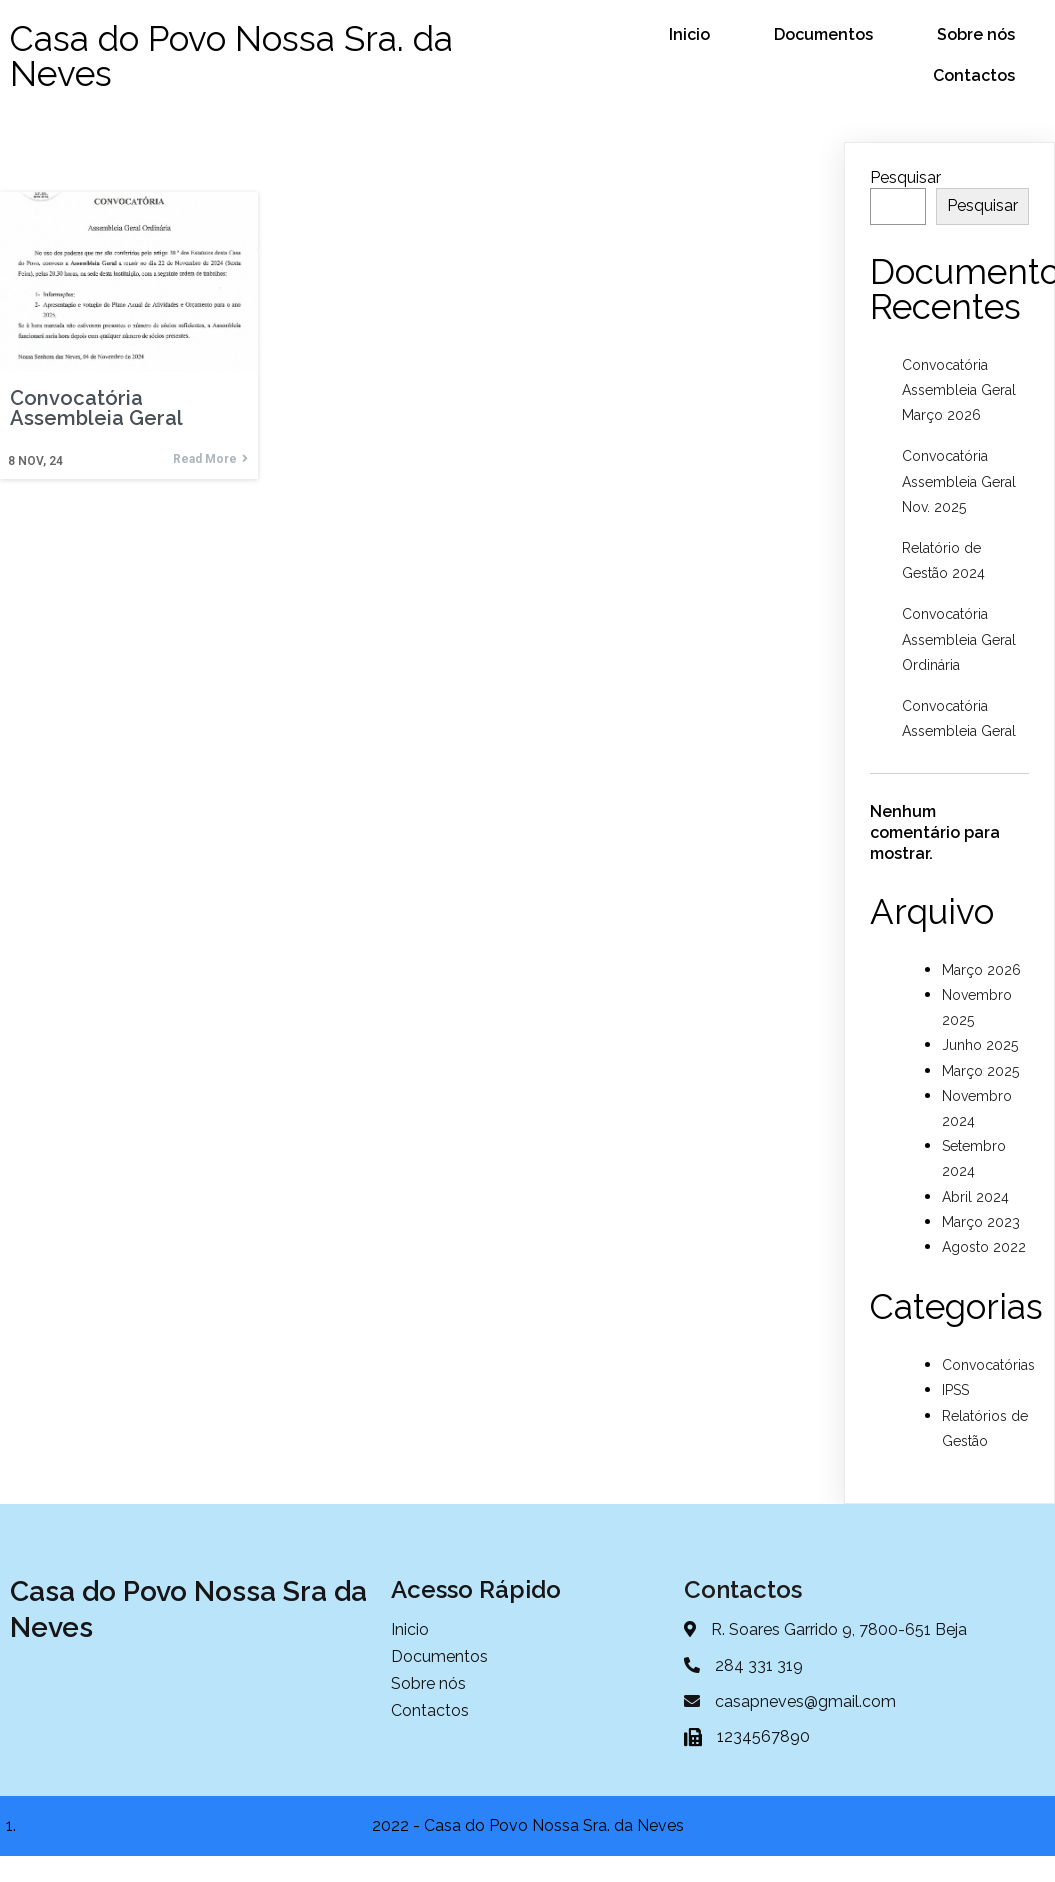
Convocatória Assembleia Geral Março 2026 (959, 390)
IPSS (955, 1390)
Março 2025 (980, 1071)
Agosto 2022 (984, 1247)
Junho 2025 (980, 1045)
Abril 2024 (975, 1197)
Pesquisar (905, 177)
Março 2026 (981, 970)
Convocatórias (988, 1365)
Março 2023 (981, 1222)
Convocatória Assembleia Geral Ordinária (959, 639)
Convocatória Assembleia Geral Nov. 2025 (959, 481)
